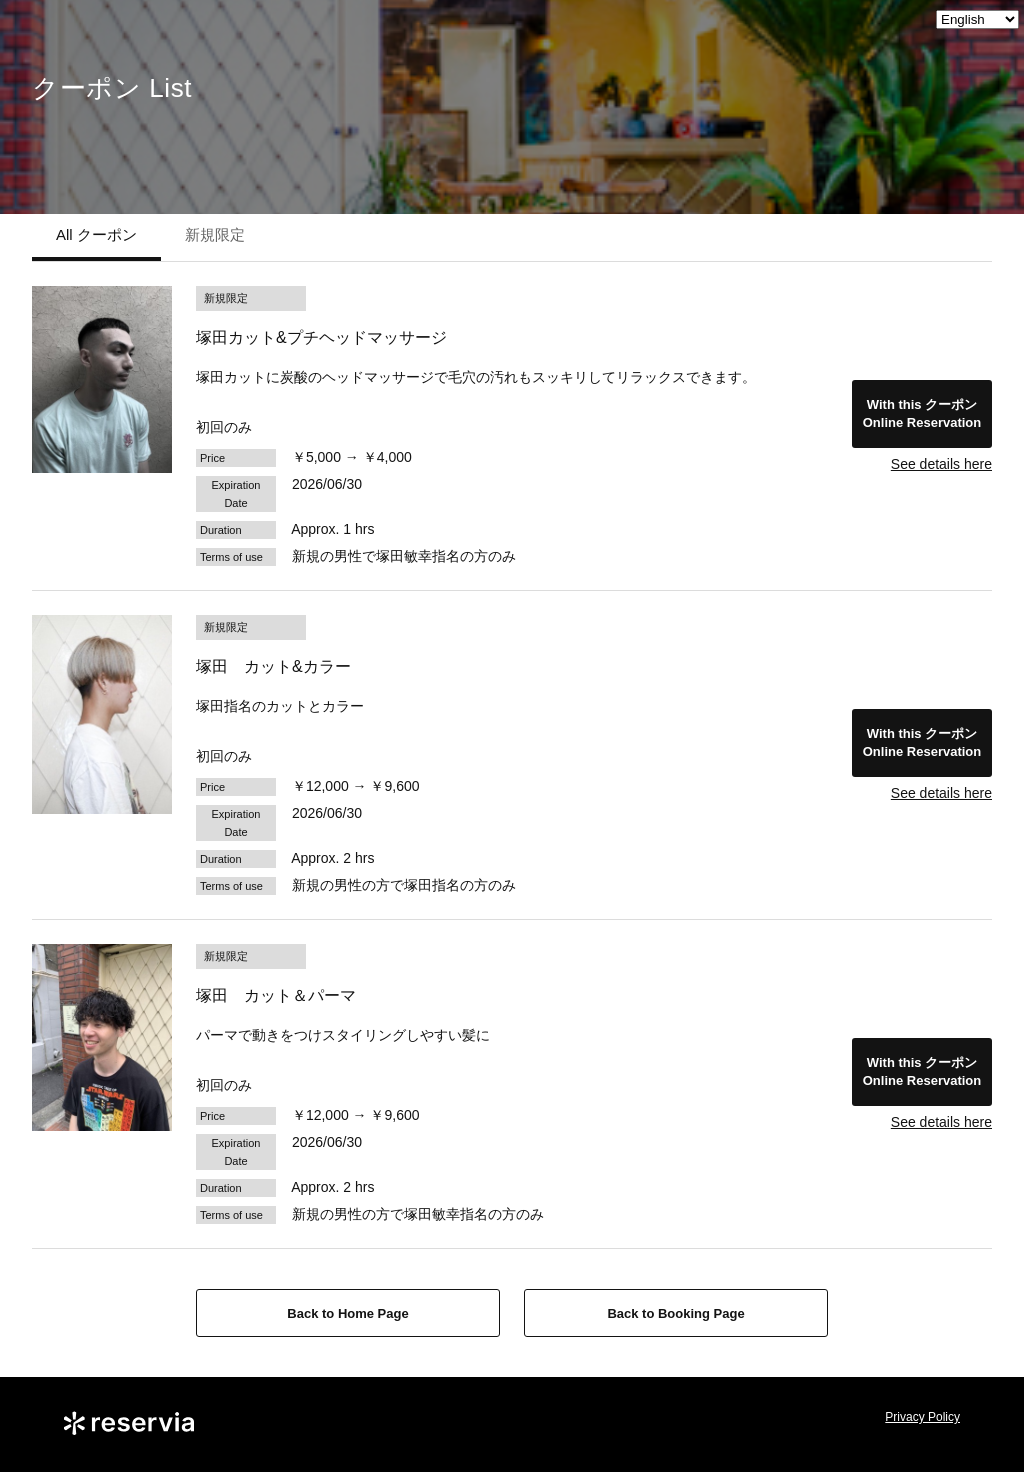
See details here (941, 464)
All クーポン (96, 234)
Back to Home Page (347, 1313)
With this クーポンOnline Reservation (922, 413)
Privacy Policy (922, 1417)
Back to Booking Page (675, 1313)
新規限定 (215, 234)
